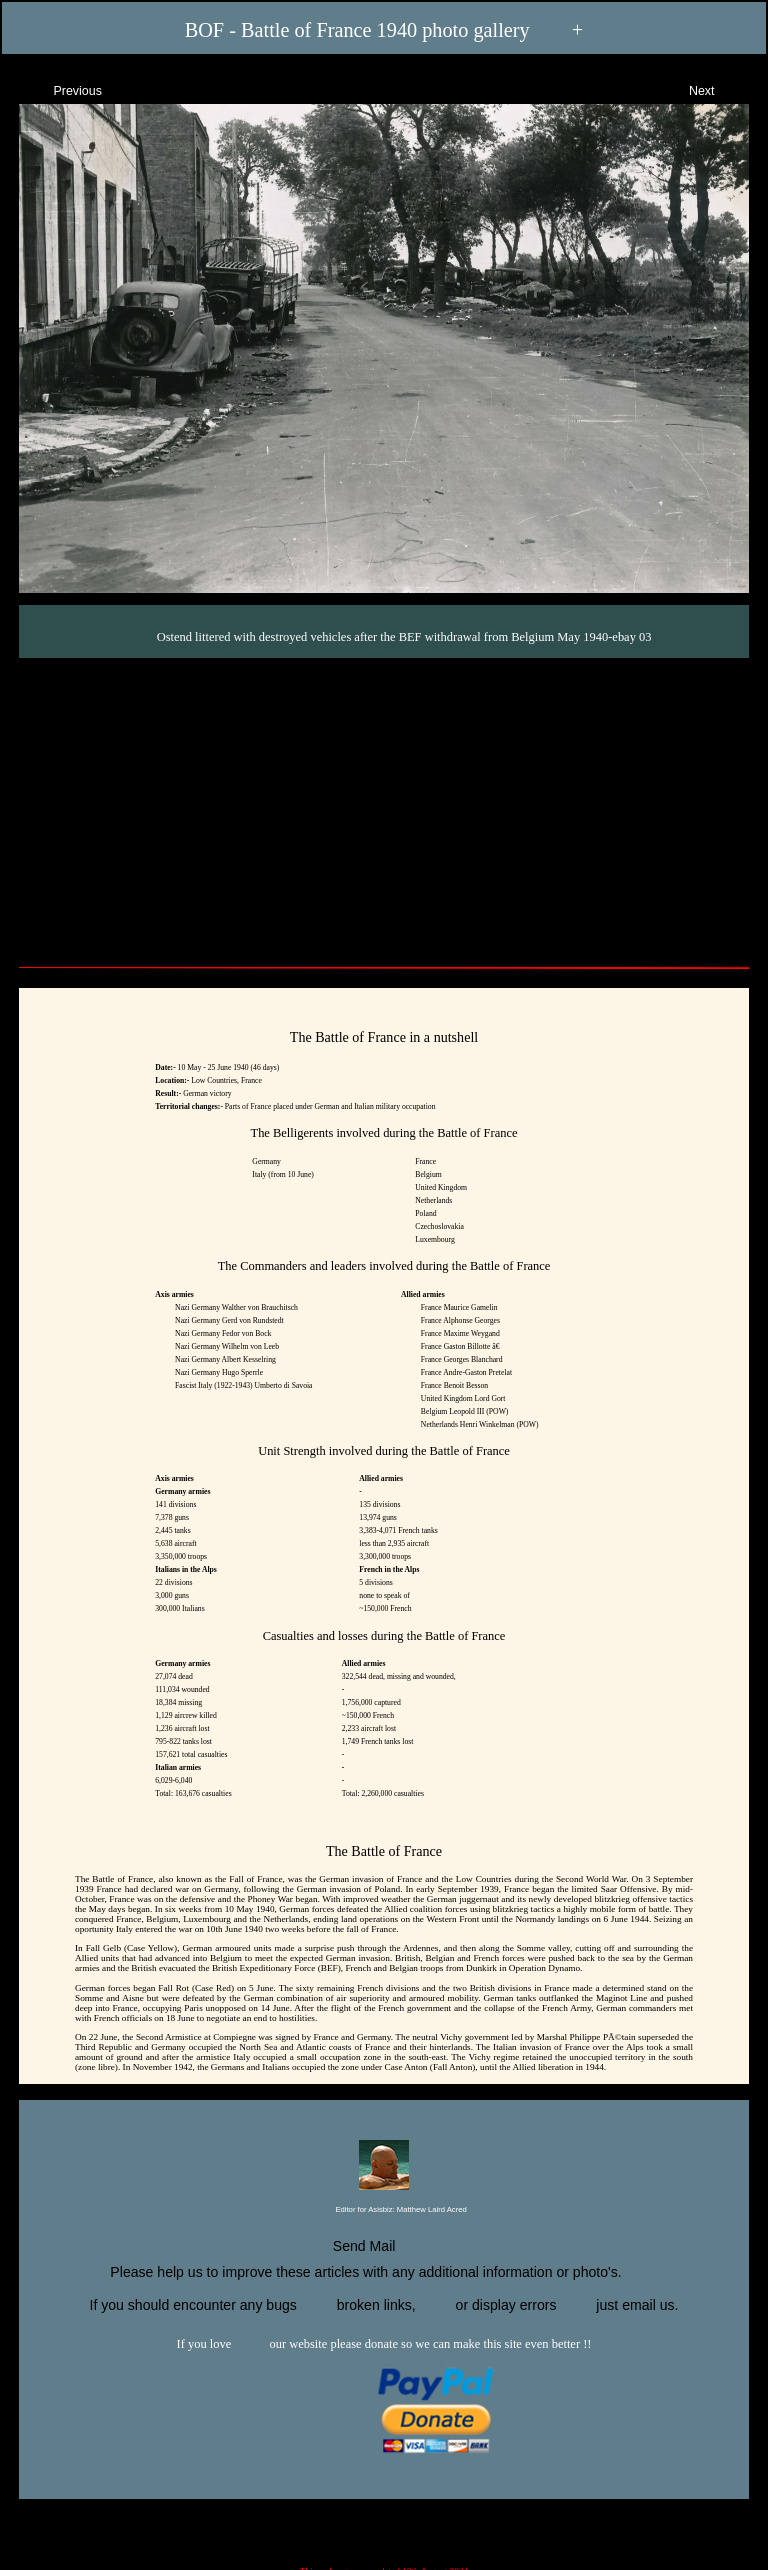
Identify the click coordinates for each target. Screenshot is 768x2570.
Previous (60, 88)
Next (719, 88)
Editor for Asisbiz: (383, 2210)
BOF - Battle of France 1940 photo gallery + (384, 31)
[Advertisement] (384, 808)
